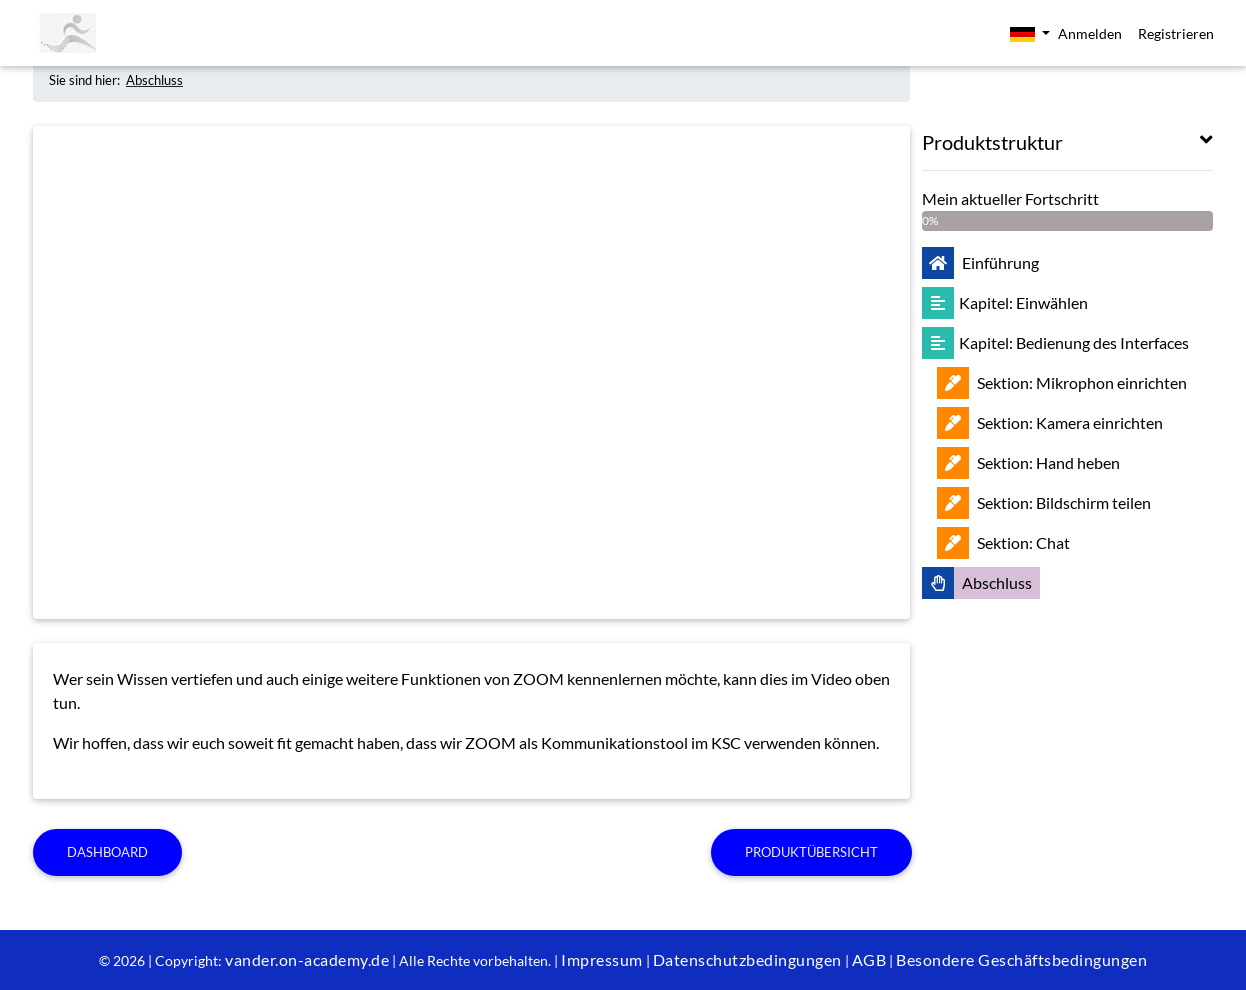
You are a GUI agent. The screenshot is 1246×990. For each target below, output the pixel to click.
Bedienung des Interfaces (1055, 342)
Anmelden (1090, 33)
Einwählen (1005, 302)
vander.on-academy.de (307, 959)
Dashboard (107, 852)
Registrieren (1176, 33)
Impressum (602, 959)
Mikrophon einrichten (1062, 382)
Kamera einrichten (1050, 422)
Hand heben (1028, 462)
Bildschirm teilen (1044, 502)
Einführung (980, 262)
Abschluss (154, 80)
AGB (869, 959)
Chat (1003, 542)
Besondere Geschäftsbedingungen (1021, 959)
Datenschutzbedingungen (747, 959)
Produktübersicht (811, 852)
